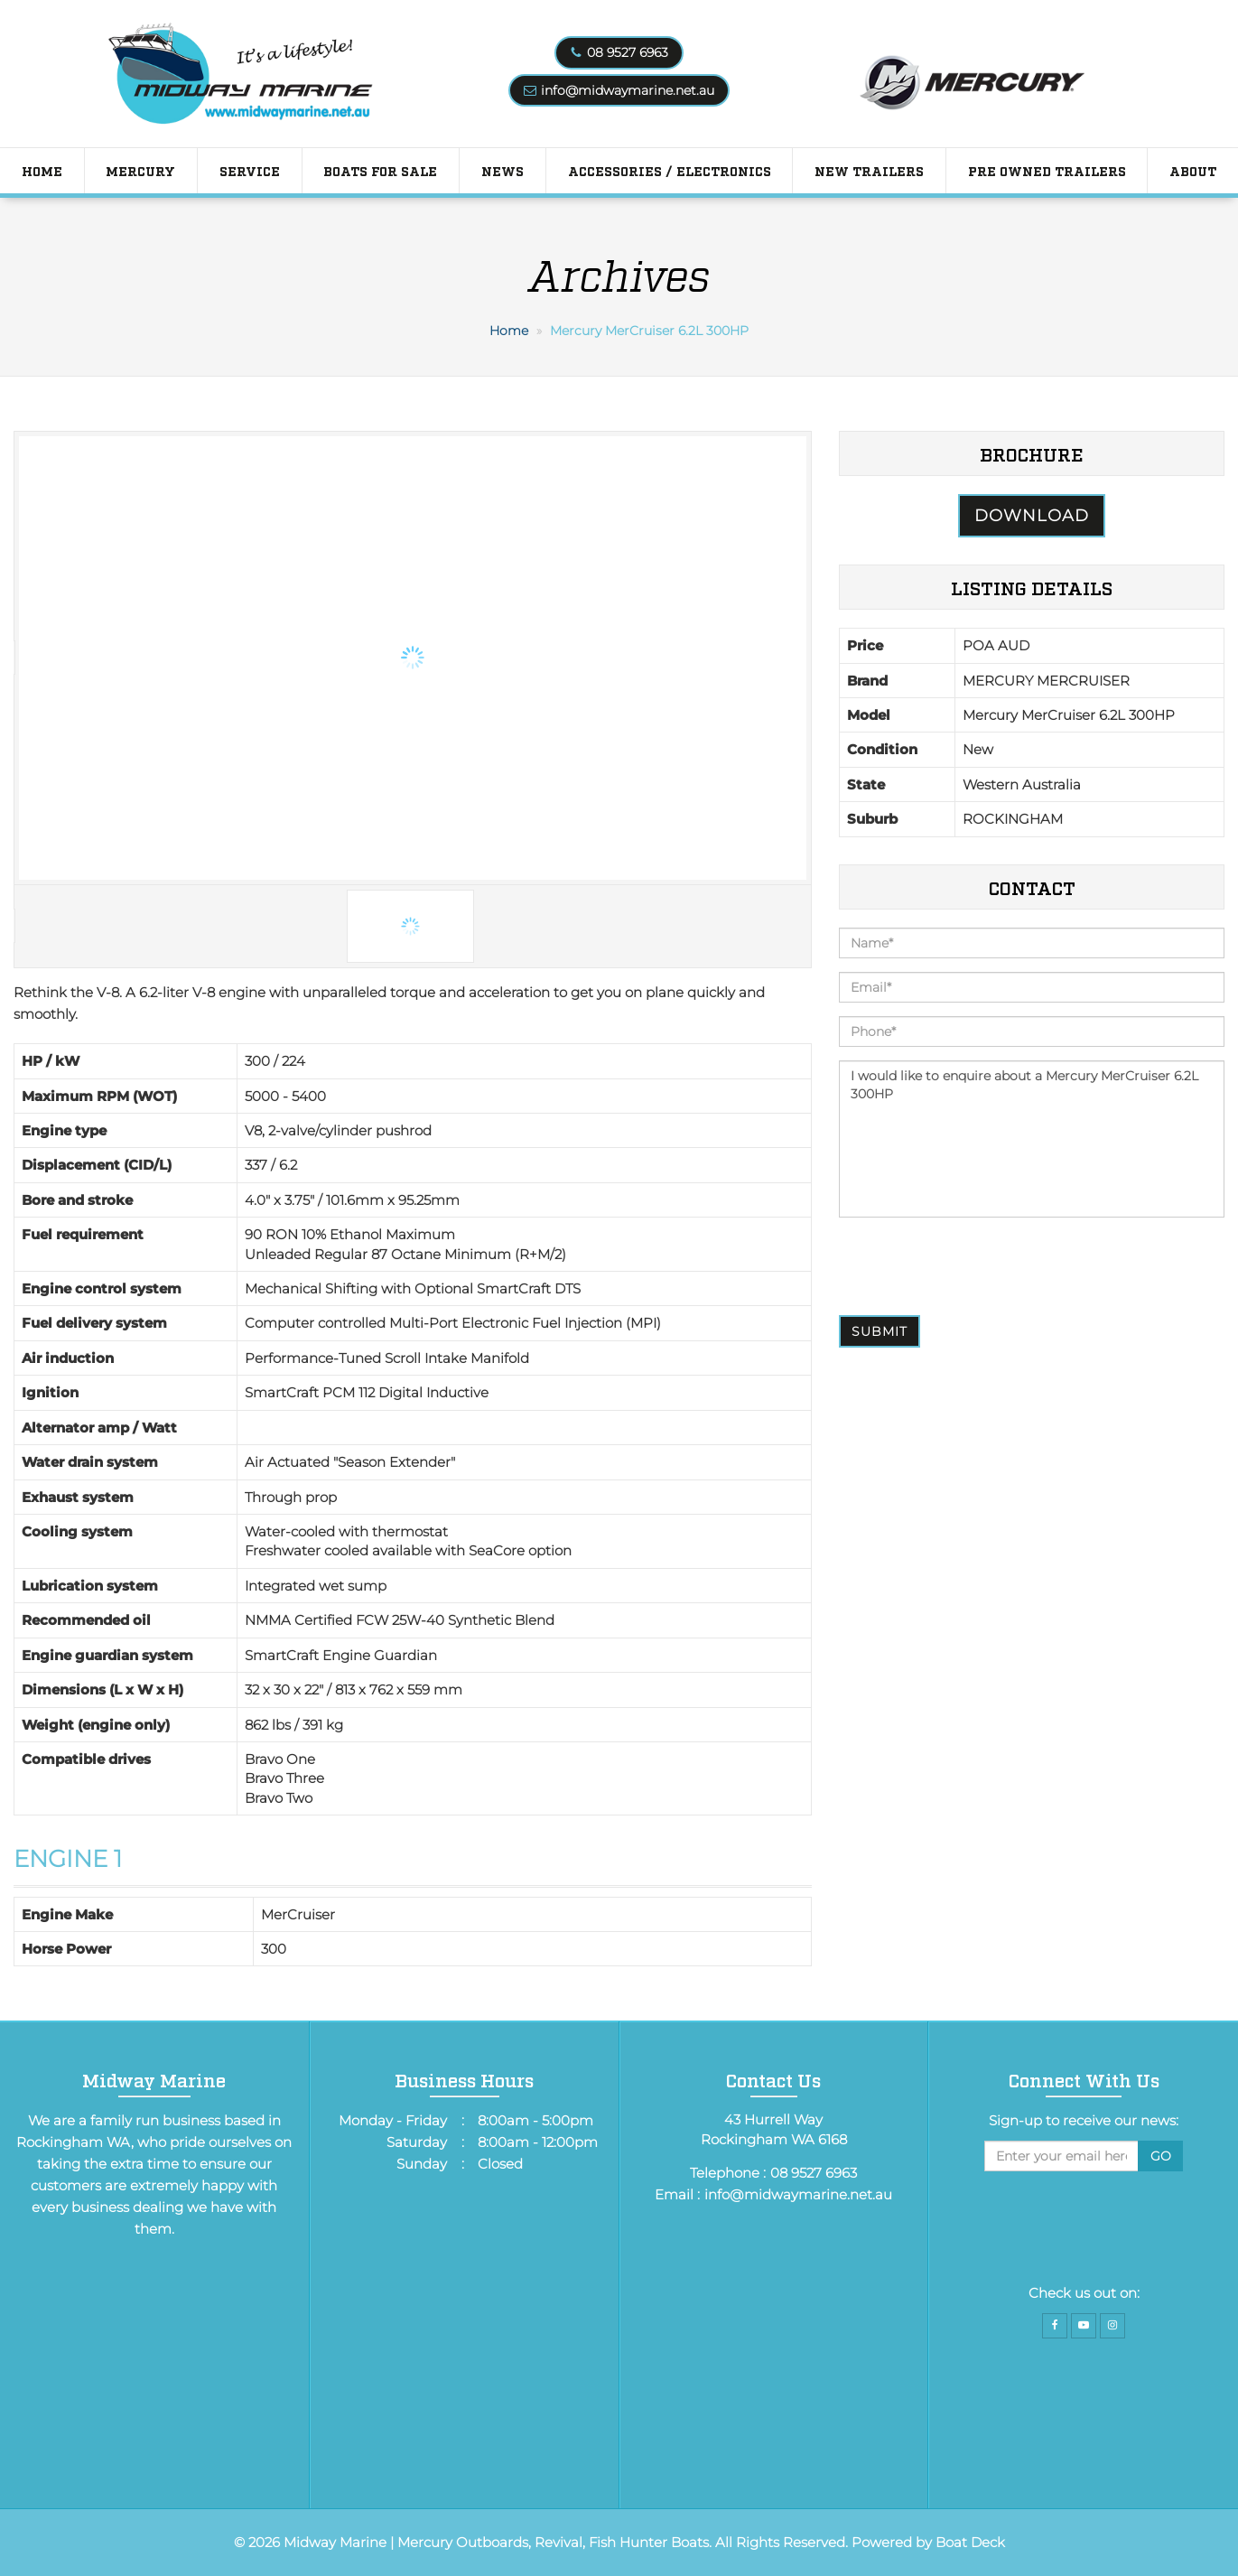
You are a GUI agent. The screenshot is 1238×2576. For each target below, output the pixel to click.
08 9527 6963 (627, 52)
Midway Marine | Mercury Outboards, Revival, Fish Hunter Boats (496, 2542)
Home (42, 170)
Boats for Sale (380, 170)
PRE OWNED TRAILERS (1047, 170)
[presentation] (976, 1266)
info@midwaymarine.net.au (627, 90)
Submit (880, 1331)
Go (1160, 2156)
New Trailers (869, 170)
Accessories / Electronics (669, 170)
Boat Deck (970, 2542)
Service (249, 170)
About (1192, 170)
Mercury (140, 170)
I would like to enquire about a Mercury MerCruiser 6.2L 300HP (1031, 1139)
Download (1031, 516)
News (502, 170)
